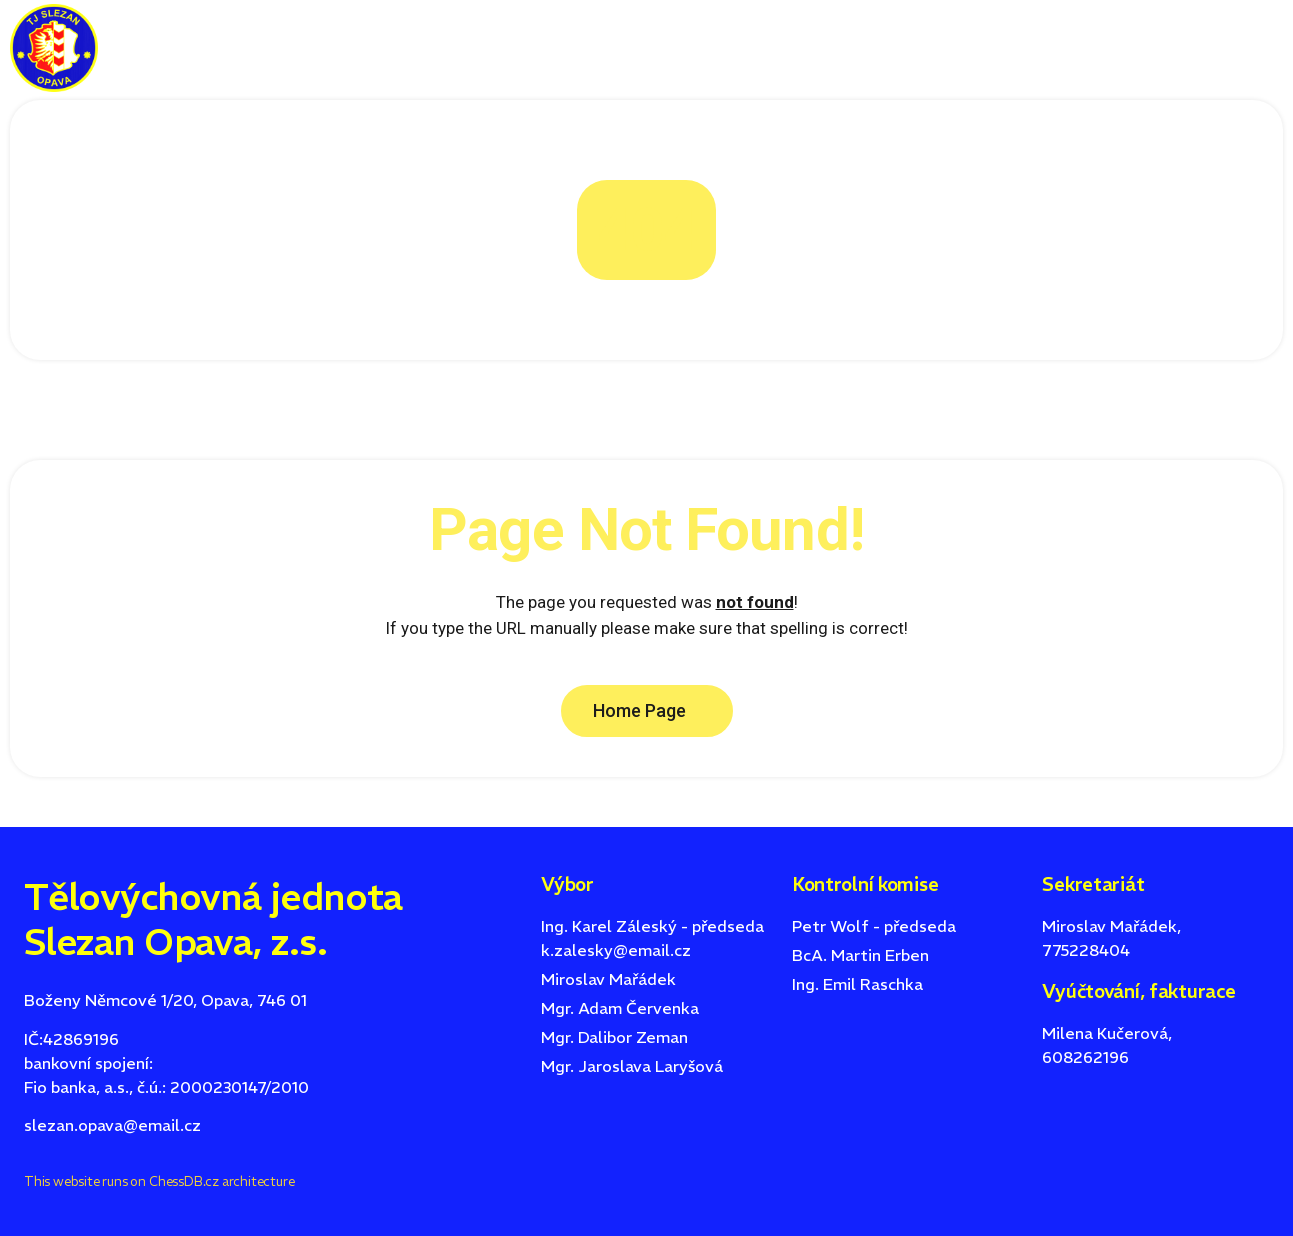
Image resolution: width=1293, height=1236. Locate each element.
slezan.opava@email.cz (112, 1125)
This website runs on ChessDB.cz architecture (159, 1181)
